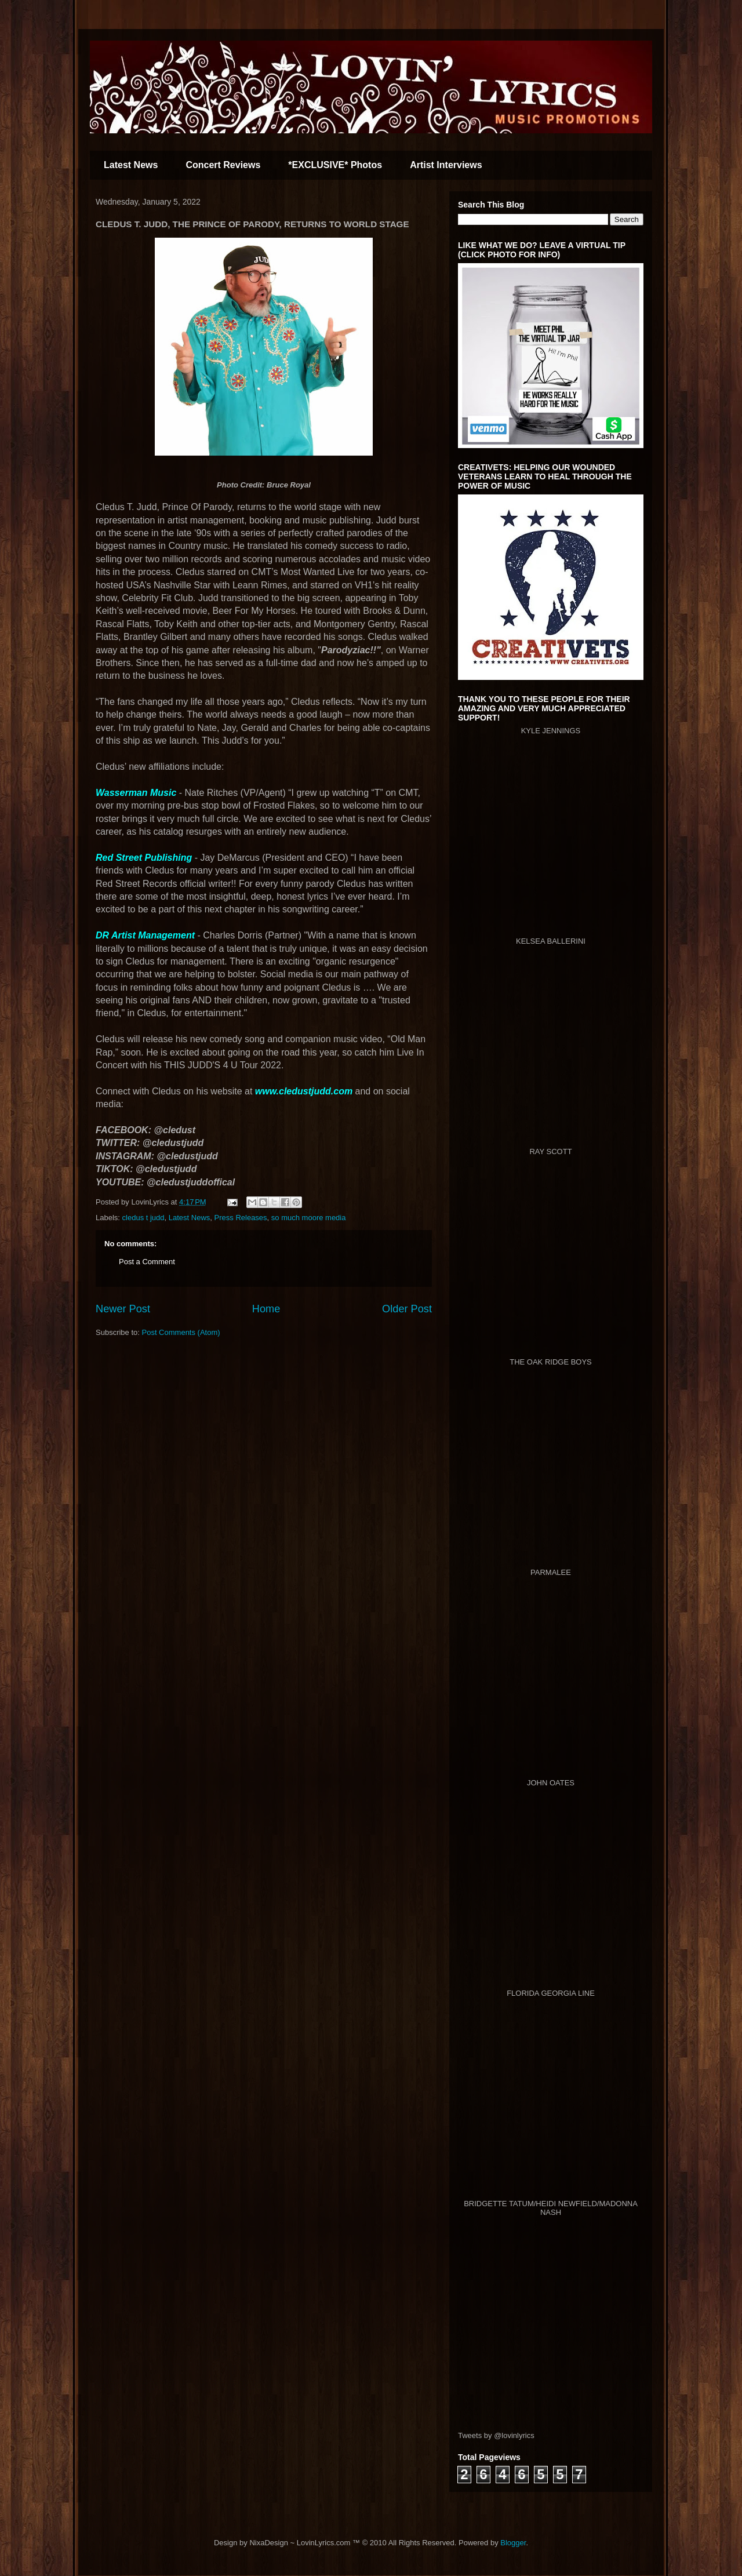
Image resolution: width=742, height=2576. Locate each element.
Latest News (131, 165)
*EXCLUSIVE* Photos (335, 165)
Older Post (407, 1309)
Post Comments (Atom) (181, 1332)
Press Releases (240, 1217)
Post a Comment (147, 1261)
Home (266, 1309)
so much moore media (308, 1217)
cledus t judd (143, 1217)
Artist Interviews (446, 165)
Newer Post (123, 1309)
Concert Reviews (223, 165)
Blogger (513, 2542)
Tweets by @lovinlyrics (496, 2435)
